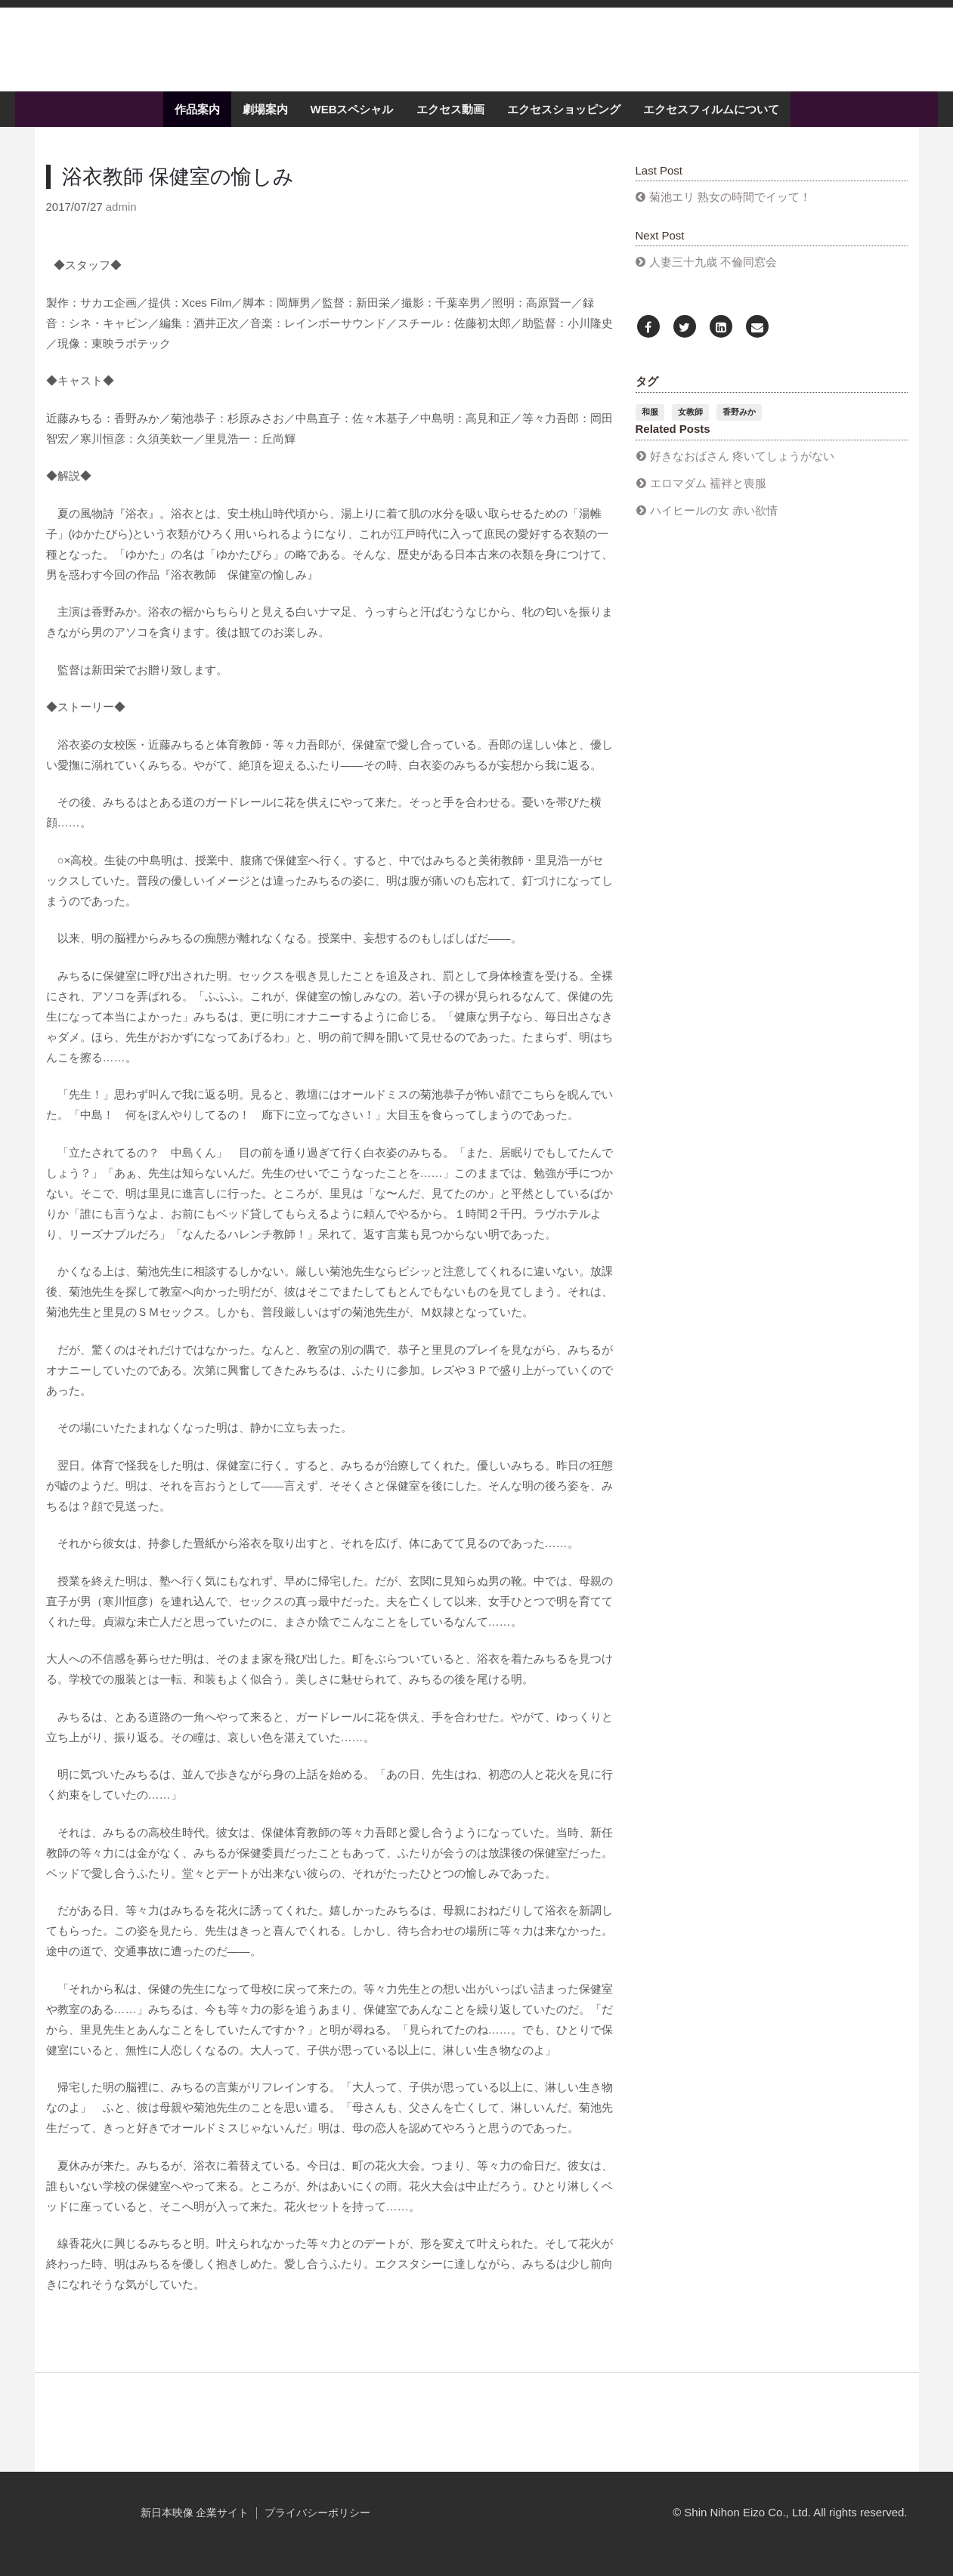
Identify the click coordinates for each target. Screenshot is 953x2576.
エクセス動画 (450, 122)
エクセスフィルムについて (711, 122)
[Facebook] (648, 341)
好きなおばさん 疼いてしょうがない (742, 468)
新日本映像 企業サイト (195, 2525)
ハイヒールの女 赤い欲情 (714, 523)
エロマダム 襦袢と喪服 (708, 496)
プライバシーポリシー (317, 2525)
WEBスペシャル (352, 122)
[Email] (757, 341)
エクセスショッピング (563, 122)
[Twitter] (685, 341)
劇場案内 (265, 122)
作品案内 (197, 122)
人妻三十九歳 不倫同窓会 (713, 275)
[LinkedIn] (721, 341)
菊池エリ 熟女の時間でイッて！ (730, 210)
